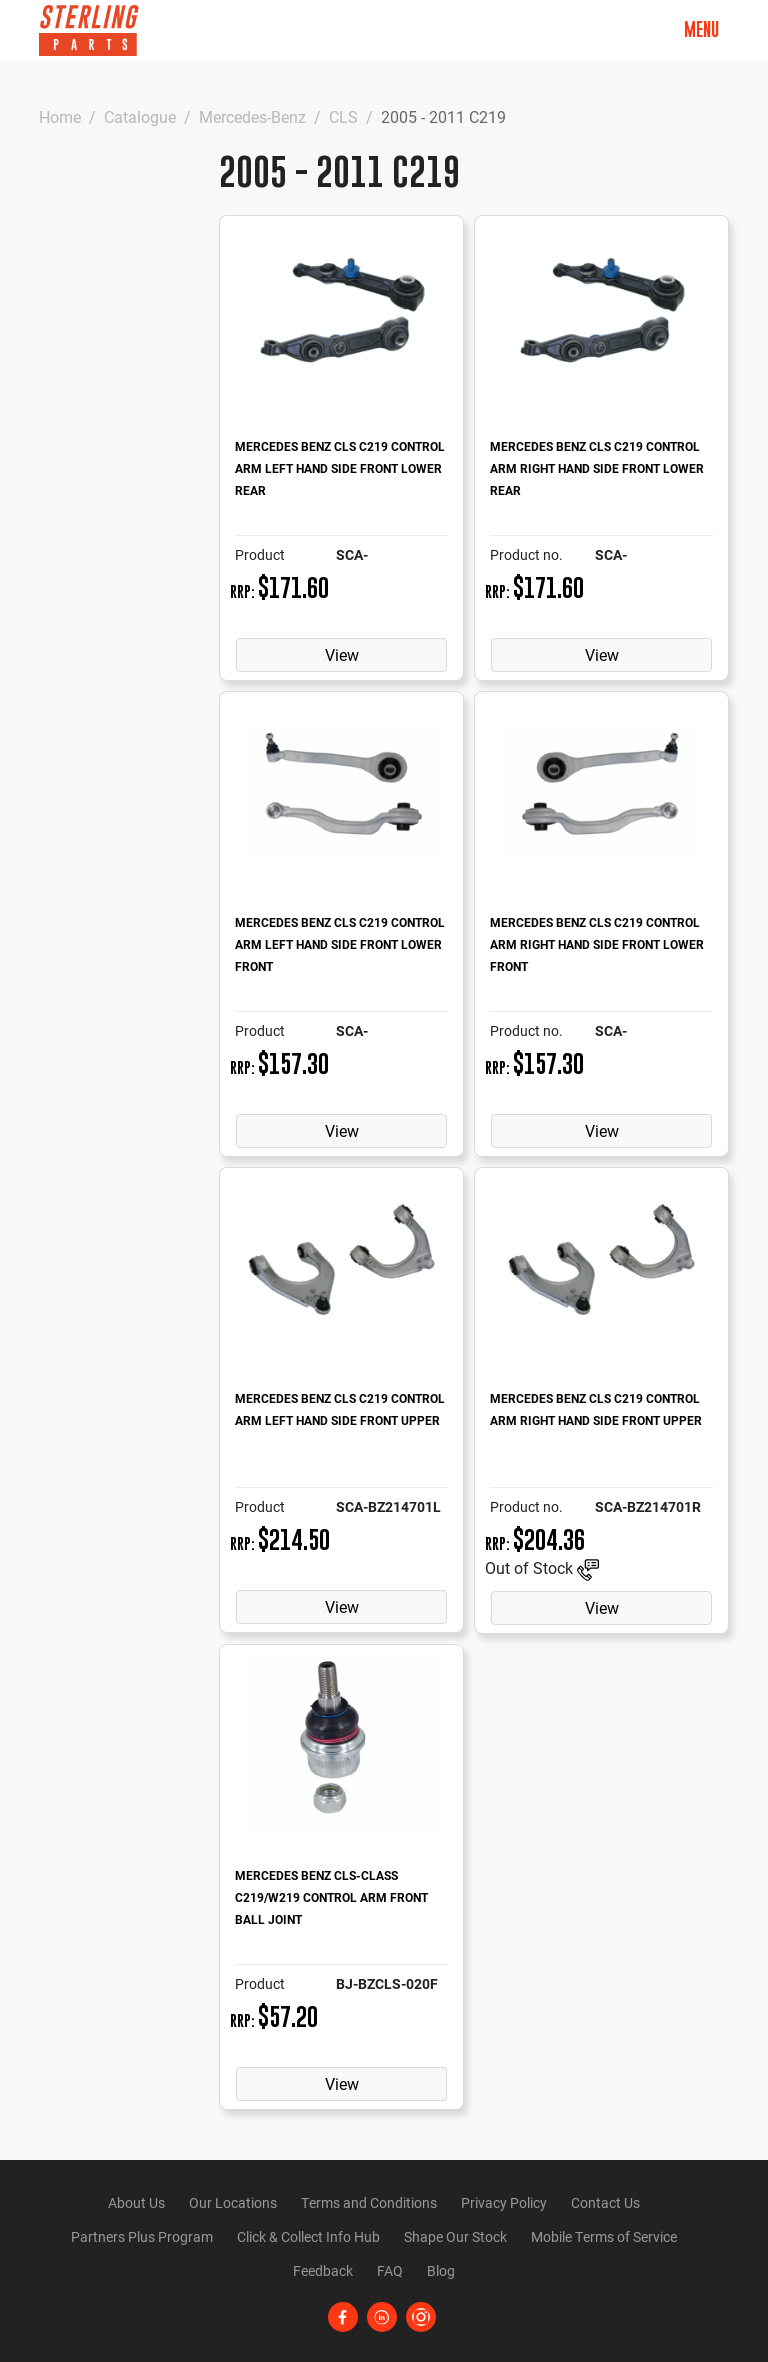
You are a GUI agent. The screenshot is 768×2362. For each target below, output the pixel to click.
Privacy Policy (504, 2202)
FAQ (390, 2270)
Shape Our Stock (455, 2236)
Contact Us (605, 2202)
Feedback (323, 2270)
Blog (441, 2270)
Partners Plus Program (142, 2236)
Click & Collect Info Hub (308, 2236)
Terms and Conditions (369, 2202)
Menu (701, 29)
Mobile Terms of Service (604, 2236)
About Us (136, 2202)
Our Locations (233, 2202)
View (342, 654)
